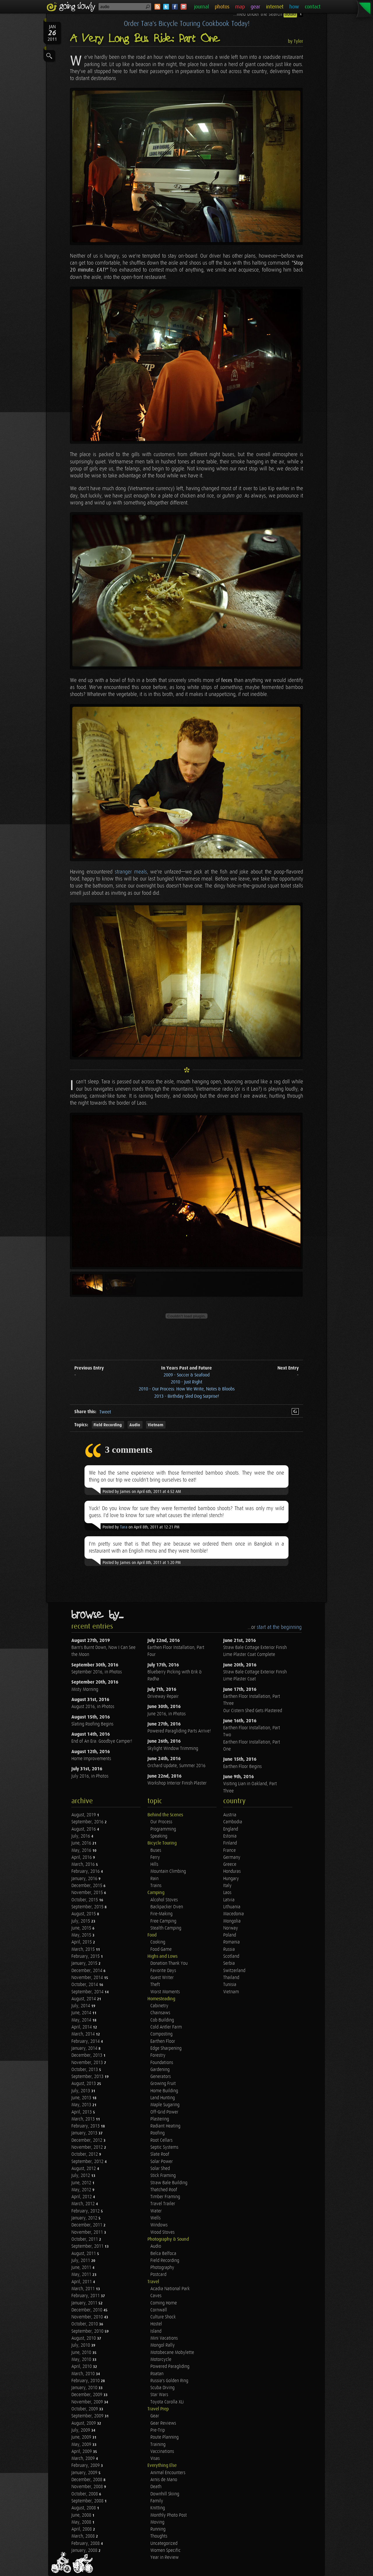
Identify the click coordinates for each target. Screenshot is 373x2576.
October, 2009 (85, 2409)
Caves (155, 2296)
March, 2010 (83, 2374)
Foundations (161, 2062)
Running (158, 2529)
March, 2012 (83, 2204)
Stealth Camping (165, 1928)
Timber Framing (165, 2197)
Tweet (105, 1412)
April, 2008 (82, 2529)
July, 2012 (81, 2175)
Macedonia (233, 1914)
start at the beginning (279, 1627)
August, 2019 (84, 1815)
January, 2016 (84, 1878)
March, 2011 (83, 2289)
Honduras (232, 1871)
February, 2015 (86, 1956)
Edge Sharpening (166, 2048)
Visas (155, 2458)
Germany (231, 1857)
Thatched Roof (163, 2190)
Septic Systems (164, 2147)
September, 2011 (88, 2246)
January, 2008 (84, 2550)
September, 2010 (88, 2331)
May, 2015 (81, 1935)
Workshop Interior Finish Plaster (177, 1783)
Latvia (229, 1900)
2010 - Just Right (186, 1382)
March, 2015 (83, 1949)
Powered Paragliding (169, 2366)
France (229, 1850)
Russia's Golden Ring (169, 2381)
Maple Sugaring (165, 2105)
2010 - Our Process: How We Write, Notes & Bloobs (187, 1389)
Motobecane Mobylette (172, 2352)
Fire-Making (161, 1914)
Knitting (157, 2508)
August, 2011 (84, 2253)
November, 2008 (87, 2487)
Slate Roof (159, 2154)
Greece (229, 1864)
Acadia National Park (170, 2289)
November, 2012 (87, 2147)
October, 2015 (85, 1900)
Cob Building (162, 2020)
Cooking (157, 1942)
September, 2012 (88, 2161)
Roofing (157, 2133)
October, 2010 (85, 2324)
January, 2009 (84, 2473)
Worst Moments (165, 1992)
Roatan (156, 2374)
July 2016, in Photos (89, 1776)
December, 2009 (87, 2395)
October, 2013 (85, 2069)
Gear (154, 2416)
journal (201, 7)
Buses (155, 1850)
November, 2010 (87, 2317)
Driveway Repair (163, 1696)
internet (275, 7)
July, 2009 (81, 2430)
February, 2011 (86, 2296)
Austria (229, 1815)
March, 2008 (83, 2536)
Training (158, 2444)
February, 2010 (86, 2381)
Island (155, 2331)
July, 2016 (81, 1836)
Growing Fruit (163, 2083)
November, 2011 (87, 2232)
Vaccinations (162, 2451)
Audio (134, 1424)
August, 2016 (84, 1829)
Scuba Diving (162, 2388)
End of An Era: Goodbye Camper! (101, 1741)
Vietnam (155, 1424)
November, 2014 (87, 1977)
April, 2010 (82, 2366)
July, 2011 (81, 2260)
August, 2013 (84, 2083)
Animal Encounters (167, 2473)
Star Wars (159, 2395)
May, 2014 (81, 2020)
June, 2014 (81, 2013)
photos (222, 7)
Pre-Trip (157, 2430)
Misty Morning (84, 1689)
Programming (163, 1829)
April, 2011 (82, 2282)
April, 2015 (82, 1942)
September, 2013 (88, 2076)
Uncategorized (163, 2543)
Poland (229, 1935)
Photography (162, 2267)
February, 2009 (86, 2465)
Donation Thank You (169, 1963)
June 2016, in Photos (166, 1714)
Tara (123, 1527)
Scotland (231, 1956)
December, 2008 (87, 2480)
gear (255, 7)
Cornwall (158, 2310)
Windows (159, 2225)
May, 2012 (81, 2190)
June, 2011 (81, 2267)
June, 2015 (81, 1928)
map (240, 7)
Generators (160, 2076)
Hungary (231, 1878)
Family (156, 2501)
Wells (155, 2218)
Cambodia (232, 1822)
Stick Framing (163, 2175)
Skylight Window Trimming (172, 1748)
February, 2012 (86, 2211)
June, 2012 (81, 2183)
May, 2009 (81, 2444)
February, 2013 (86, 2126)
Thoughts (158, 2536)
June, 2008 (81, 2515)
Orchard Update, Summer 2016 (176, 1766)
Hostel (156, 2324)
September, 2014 (88, 1992)
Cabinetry (159, 2006)
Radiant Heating (165, 2126)
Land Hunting (162, 2098)
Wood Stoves (162, 2232)
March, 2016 (83, 1864)
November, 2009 (87, 2402)
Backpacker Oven (166, 1907)
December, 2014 (87, 1970)
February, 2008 (86, 2543)
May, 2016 (81, 1850)
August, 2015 (84, 1914)
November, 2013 (87, 2062)
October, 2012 (85, 2154)
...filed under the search (265, 14)
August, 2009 (84, 2423)
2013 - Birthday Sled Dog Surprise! (186, 1396)
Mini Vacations (164, 2338)
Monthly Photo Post (168, 2515)
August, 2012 (84, 2168)
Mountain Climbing (168, 1871)
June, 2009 (81, 2437)
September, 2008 (88, 2501)
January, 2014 (84, 2048)
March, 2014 (83, 2034)
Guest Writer (162, 1977)
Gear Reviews (163, 2423)
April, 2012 (82, 2197)
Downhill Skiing (164, 2494)
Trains (155, 1885)
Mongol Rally (162, 2345)
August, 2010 (84, 2338)
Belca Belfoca (163, 2253)
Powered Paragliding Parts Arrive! (179, 1731)
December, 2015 (87, 1885)
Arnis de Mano (163, 2480)
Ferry (155, 1857)
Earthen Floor (162, 2041)
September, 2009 (88, 2416)
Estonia (230, 1836)
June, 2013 (81, 2098)
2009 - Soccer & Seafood (186, 1375)
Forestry (158, 2055)
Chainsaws (160, 2013)
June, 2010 (81, 2352)
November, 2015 (87, 1892)
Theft (155, 1984)
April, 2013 (82, 2112)
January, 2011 (84, 2303)
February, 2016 (86, 1871)
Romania (231, 1942)
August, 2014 (84, 1999)
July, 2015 (81, 1921)
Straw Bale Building (168, 2183)
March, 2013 (83, 2119)
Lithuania (231, 1907)
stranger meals (131, 872)
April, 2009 (82, 2451)
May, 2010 (81, 2359)
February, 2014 (86, 2041)
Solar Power (161, 2161)
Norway (230, 1928)
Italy (227, 1885)
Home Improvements (91, 1759)
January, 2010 (84, 2388)
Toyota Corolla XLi (167, 2402)
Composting (161, 2034)
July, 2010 (81, 2345)
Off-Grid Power (164, 2112)
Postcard (158, 2274)
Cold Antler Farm (166, 2027)
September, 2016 (88, 1822)
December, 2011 (87, 2225)
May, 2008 (81, 2522)
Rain (154, 1878)
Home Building (164, 2091)
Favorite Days (163, 1970)
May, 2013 (81, 2105)
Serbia (229, 1963)
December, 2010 (87, 2310)
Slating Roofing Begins (92, 1724)
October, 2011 (85, 2239)
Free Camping (163, 1921)
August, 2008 (84, 2508)
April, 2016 (82, 1857)
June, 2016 (81, 1843)
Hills (154, 1864)
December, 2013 (87, 2055)
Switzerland (234, 1970)
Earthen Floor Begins (242, 1766)
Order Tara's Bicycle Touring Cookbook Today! (186, 23)
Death (155, 2487)
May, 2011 (81, 2274)
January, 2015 (84, 1963)
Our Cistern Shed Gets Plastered (252, 1711)
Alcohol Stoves (164, 1900)
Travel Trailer (162, 2204)
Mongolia (232, 1921)
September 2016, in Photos (96, 1672)
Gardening (160, 2069)
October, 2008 (85, 2494)
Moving (157, 2522)
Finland (230, 1843)
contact (313, 7)
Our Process (161, 1822)
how (294, 7)
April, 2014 (82, 2027)
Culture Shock (163, 2317)
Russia (229, 1949)
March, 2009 (83, 2458)
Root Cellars (161, 2140)
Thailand (231, 1977)
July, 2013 (81, 2091)
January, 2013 (84, 2133)
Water (156, 2211)
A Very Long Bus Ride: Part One (145, 39)
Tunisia (229, 1984)
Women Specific (165, 2550)
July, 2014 (81, 2006)
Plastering (159, 2119)
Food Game (161, 1949)
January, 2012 (84, 2218)
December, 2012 (87, 2140)
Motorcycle (160, 2359)
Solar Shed (160, 2168)
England (230, 1829)
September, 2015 (88, 1907)
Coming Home (163, 2303)
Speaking (158, 1836)
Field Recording (108, 1424)
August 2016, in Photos (92, 1706)
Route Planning (164, 2437)
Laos (227, 1892)
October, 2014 (85, 1984)
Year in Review (164, 2557)
